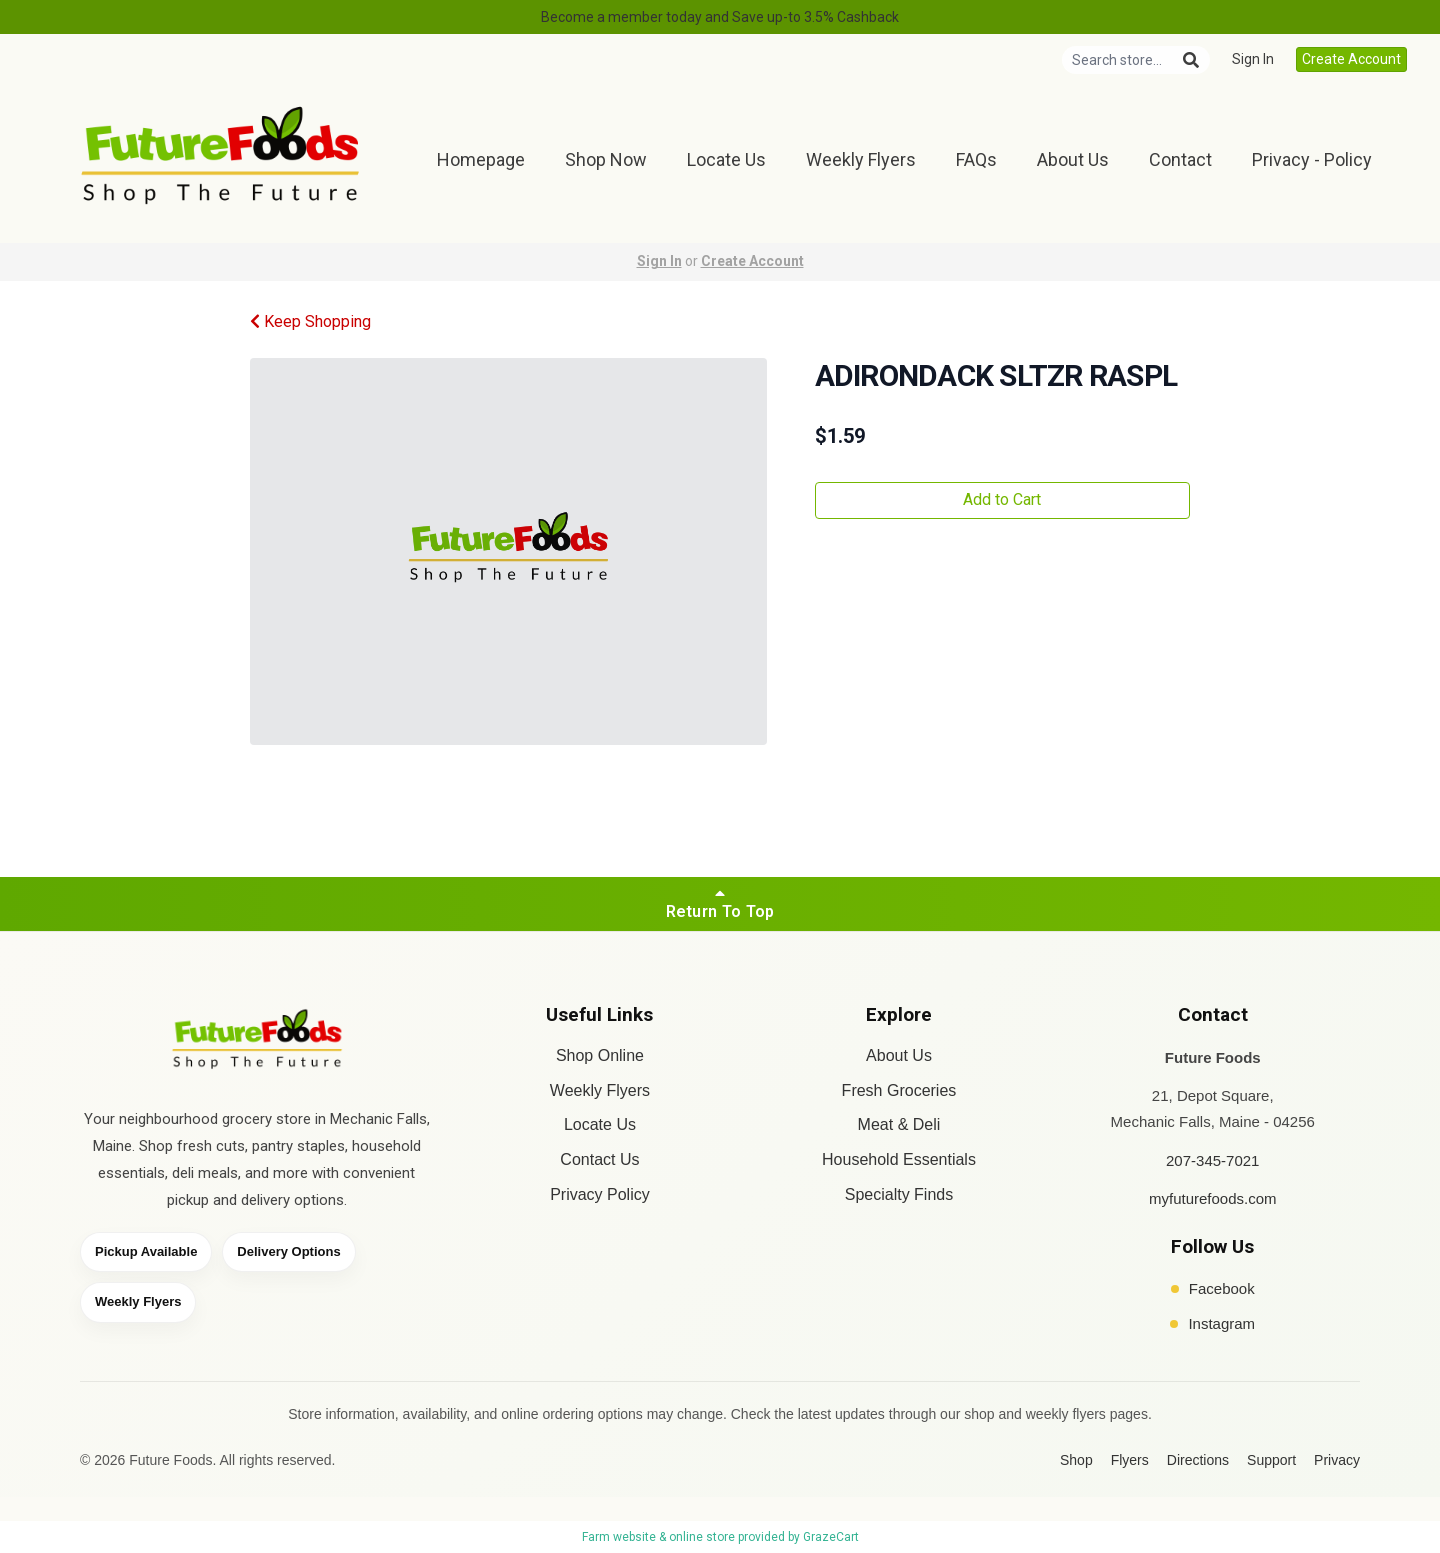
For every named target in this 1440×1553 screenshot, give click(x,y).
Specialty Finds (899, 1194)
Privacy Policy (600, 1194)
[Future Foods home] (257, 1042)
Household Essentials (899, 1159)
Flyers (1130, 1460)
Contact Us (599, 1159)
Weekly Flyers (861, 159)
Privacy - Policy (1312, 159)
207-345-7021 (1212, 1160)
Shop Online (600, 1055)
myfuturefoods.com (1213, 1198)
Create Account (1351, 59)
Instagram (1212, 1323)
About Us (1073, 159)
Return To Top (720, 903)
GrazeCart (831, 1537)
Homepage (481, 159)
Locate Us (726, 159)
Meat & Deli (899, 1124)
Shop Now (606, 159)
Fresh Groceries (899, 1090)
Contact (1180, 159)
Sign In (1253, 59)
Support (1271, 1460)
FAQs (976, 159)
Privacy (1337, 1460)
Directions (1198, 1460)
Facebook (1213, 1288)
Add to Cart (1002, 499)
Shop (1076, 1460)
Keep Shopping (310, 321)
